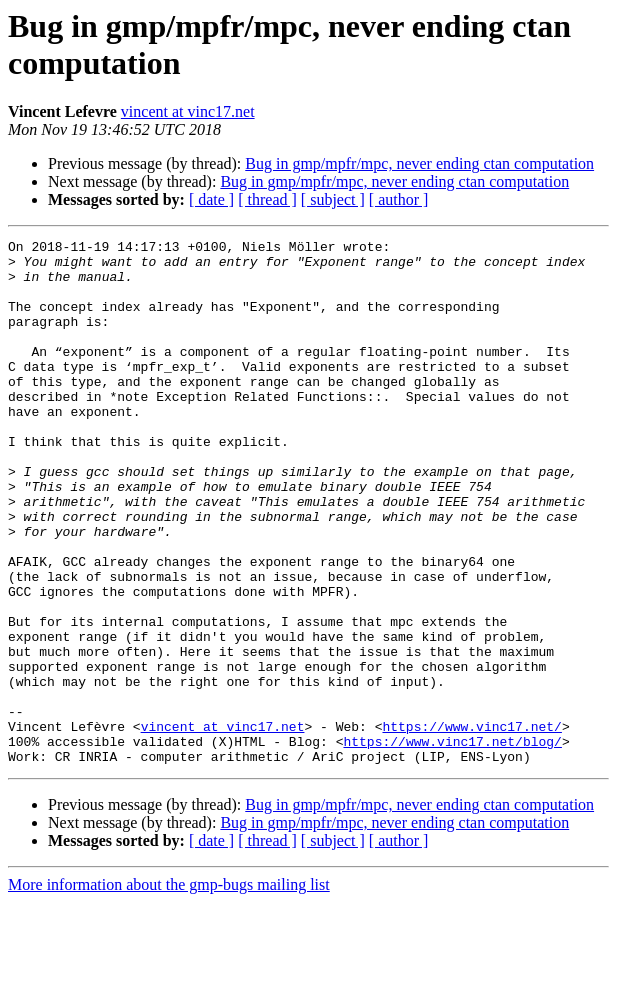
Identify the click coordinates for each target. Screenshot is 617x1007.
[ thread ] (267, 199)
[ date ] (211, 199)
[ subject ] (333, 199)
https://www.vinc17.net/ (471, 825)
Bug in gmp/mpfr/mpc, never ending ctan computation (419, 163)
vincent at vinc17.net (188, 111)
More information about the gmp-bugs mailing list (169, 989)
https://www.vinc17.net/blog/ (452, 843)
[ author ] (399, 199)
